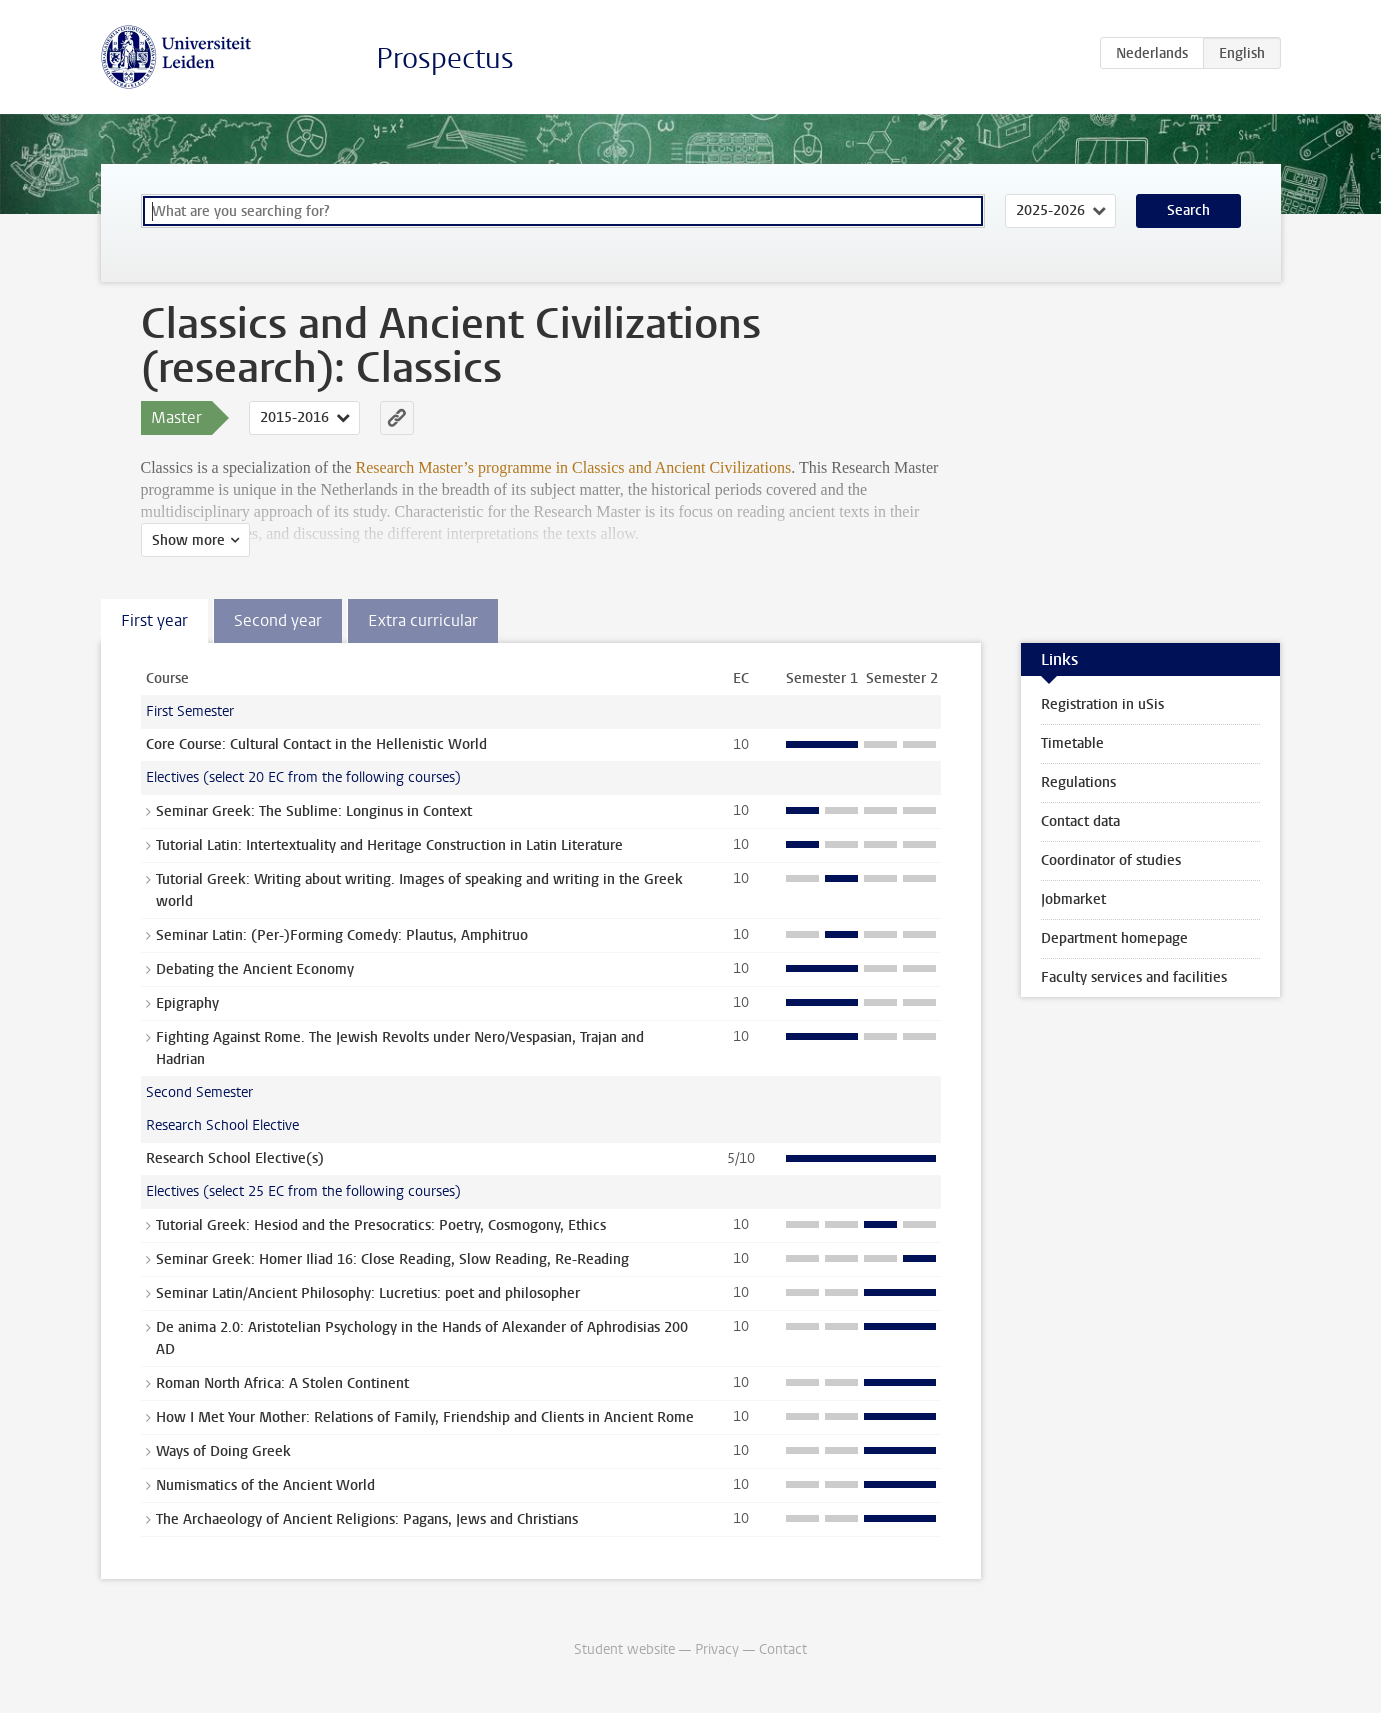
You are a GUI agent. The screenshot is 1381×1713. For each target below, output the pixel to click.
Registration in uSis (1102, 704)
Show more (188, 540)
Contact (783, 1649)
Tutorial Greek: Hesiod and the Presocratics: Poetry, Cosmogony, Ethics (381, 1225)
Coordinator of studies (1111, 860)
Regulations (1078, 782)
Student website (624, 1649)
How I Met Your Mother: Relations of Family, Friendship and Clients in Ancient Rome (425, 1417)
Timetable (1072, 743)
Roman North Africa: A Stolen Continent (282, 1383)
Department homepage (1114, 938)
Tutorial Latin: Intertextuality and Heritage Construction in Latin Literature (389, 845)
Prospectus (445, 58)
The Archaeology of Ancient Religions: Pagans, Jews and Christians (367, 1519)
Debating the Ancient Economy (255, 969)
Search (1188, 210)
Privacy (717, 1649)
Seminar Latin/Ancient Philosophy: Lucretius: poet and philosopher (368, 1293)
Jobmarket (1073, 899)
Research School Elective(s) (235, 1158)
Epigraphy (187, 1003)
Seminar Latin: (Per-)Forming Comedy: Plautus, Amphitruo (342, 935)
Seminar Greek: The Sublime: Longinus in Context (314, 811)
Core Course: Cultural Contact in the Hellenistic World (316, 744)
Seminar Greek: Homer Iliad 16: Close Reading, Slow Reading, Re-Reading (392, 1259)
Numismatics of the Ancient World (265, 1485)
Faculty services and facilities (1134, 977)
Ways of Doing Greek (223, 1451)
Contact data (1080, 821)
